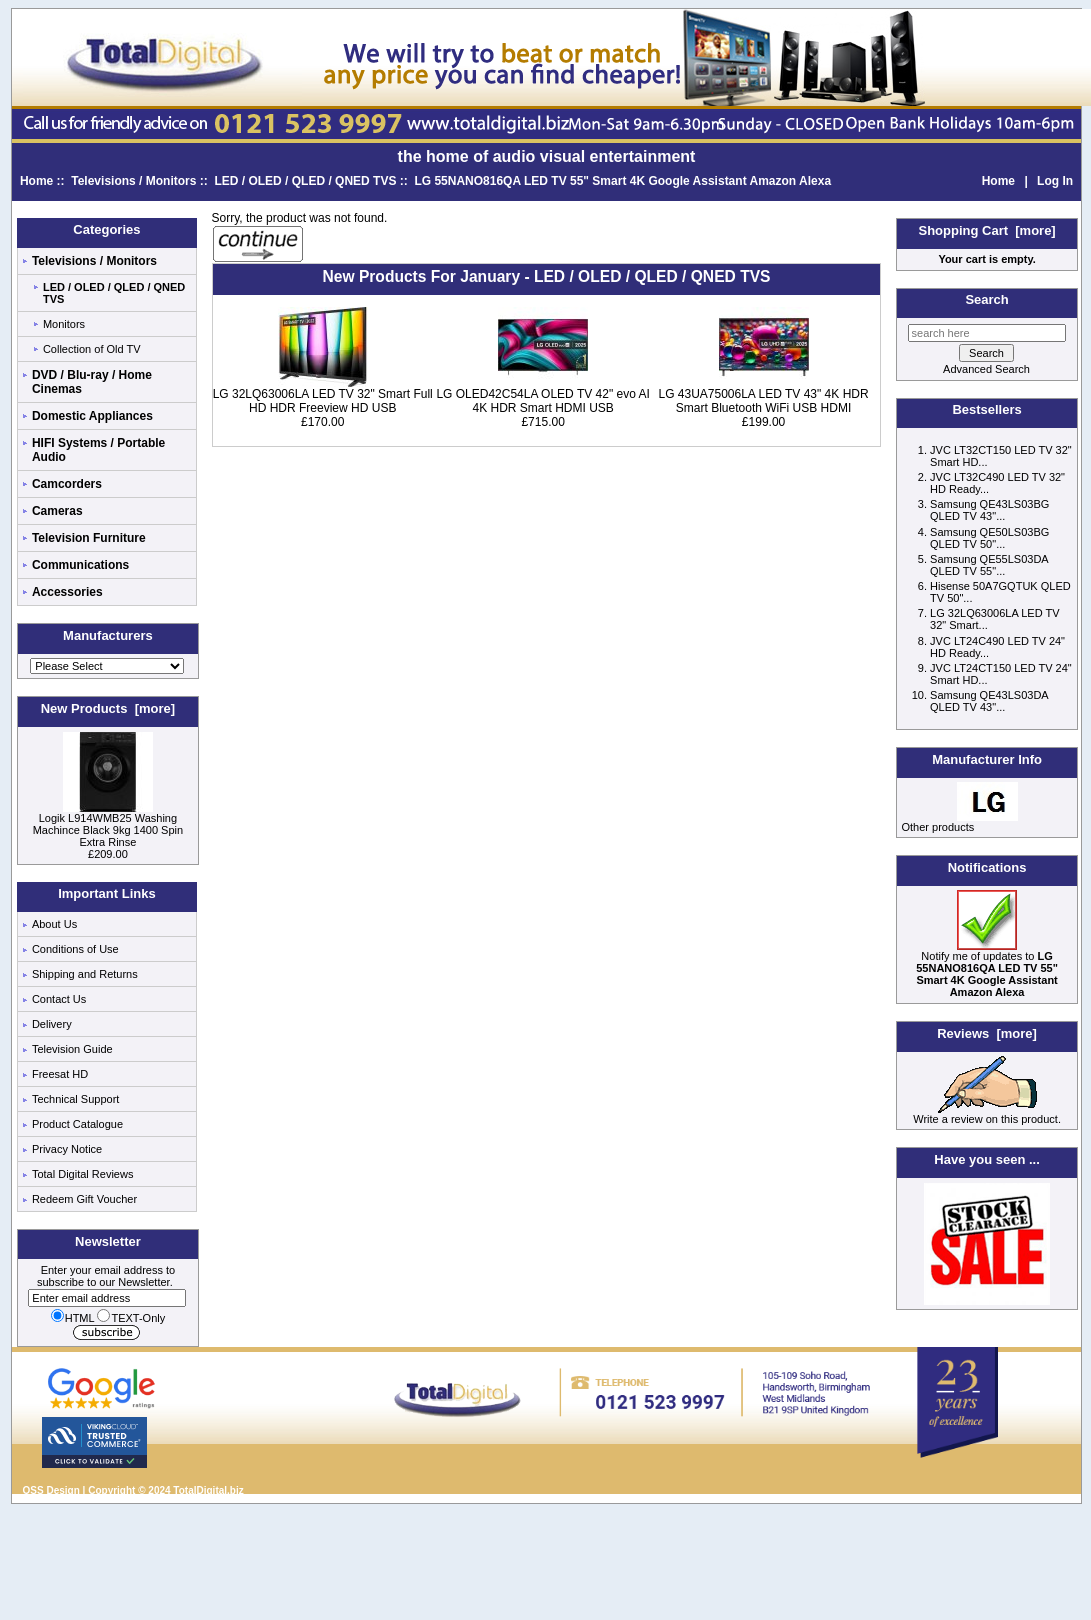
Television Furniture (89, 538)
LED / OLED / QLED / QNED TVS (305, 181)
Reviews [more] (987, 1033)
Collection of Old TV (92, 349)
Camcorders (67, 484)
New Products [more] (108, 708)
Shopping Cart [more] (986, 230)
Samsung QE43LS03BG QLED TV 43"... (989, 510)
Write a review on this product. (987, 1114)
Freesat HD (60, 1074)
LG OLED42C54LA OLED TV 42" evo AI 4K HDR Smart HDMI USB (543, 401)
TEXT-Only (131, 1318)
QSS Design (51, 1490)
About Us (54, 924)
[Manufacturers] (107, 666)
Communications (80, 565)
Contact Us (59, 999)
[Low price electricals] (987, 1301)
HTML (73, 1318)
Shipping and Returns (85, 974)
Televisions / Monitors (133, 181)
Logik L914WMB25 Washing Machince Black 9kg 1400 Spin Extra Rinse (108, 825)
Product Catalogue (77, 1124)
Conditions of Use (75, 949)
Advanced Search (986, 369)
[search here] (987, 333)
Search (986, 299)
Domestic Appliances (92, 416)
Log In (1055, 181)
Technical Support (75, 1099)
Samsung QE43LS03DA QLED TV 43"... (989, 701)
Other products (937, 827)
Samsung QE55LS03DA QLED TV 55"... (989, 565)
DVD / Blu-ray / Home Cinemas (92, 382)
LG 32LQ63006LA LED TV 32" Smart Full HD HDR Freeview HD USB (323, 401)
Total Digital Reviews (82, 1174)
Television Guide (72, 1049)
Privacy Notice (67, 1149)
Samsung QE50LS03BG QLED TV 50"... (989, 538)
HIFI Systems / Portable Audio (98, 450)
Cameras (57, 511)
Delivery (52, 1024)
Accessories (67, 592)
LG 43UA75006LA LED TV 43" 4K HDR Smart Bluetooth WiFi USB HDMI (763, 401)
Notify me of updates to (987, 969)
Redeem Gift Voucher (84, 1199)
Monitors (64, 324)
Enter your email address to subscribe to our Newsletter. (107, 1284)
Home (36, 181)
